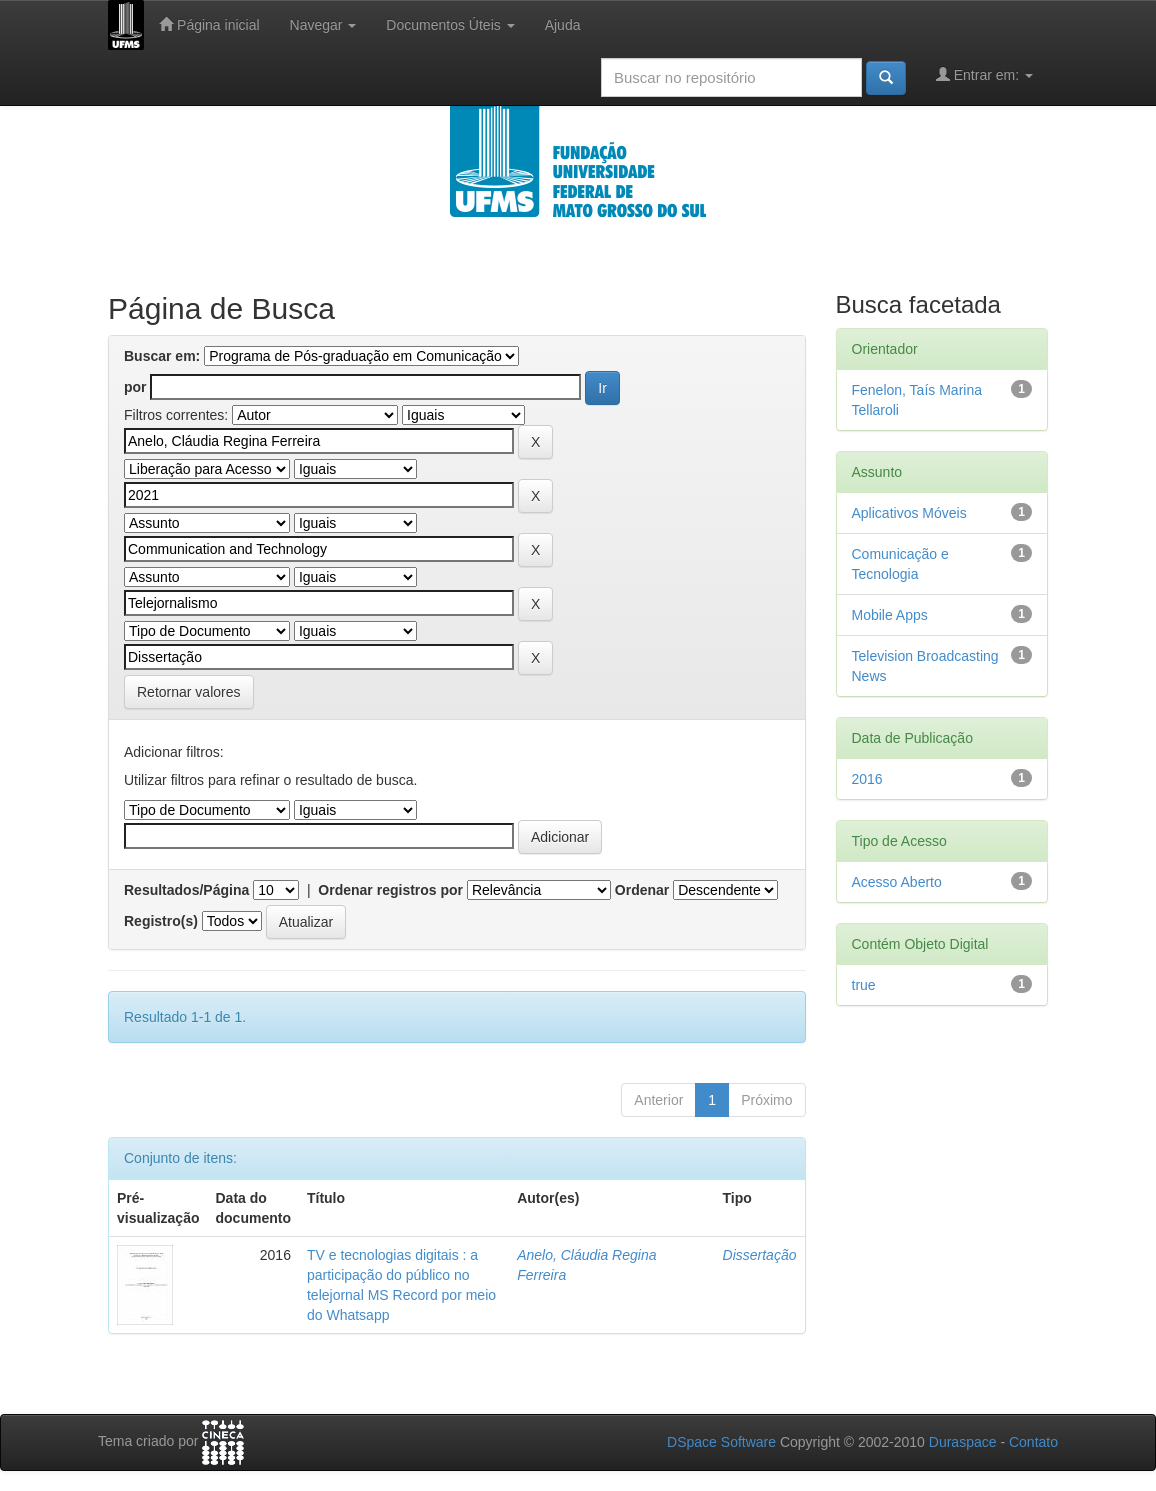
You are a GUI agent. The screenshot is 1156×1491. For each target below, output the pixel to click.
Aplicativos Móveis (909, 513)
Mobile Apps (890, 615)
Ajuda (563, 25)
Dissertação (760, 1255)
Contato (1033, 1442)
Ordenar (642, 890)
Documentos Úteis (450, 25)
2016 (867, 779)
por (135, 387)
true (864, 985)
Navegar (323, 25)
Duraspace (963, 1442)
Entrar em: (984, 74)
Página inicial (209, 24)
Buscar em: (162, 356)
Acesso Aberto (897, 882)
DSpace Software (721, 1442)
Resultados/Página (186, 890)
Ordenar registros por (390, 890)
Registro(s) (161, 921)
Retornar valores (189, 692)
